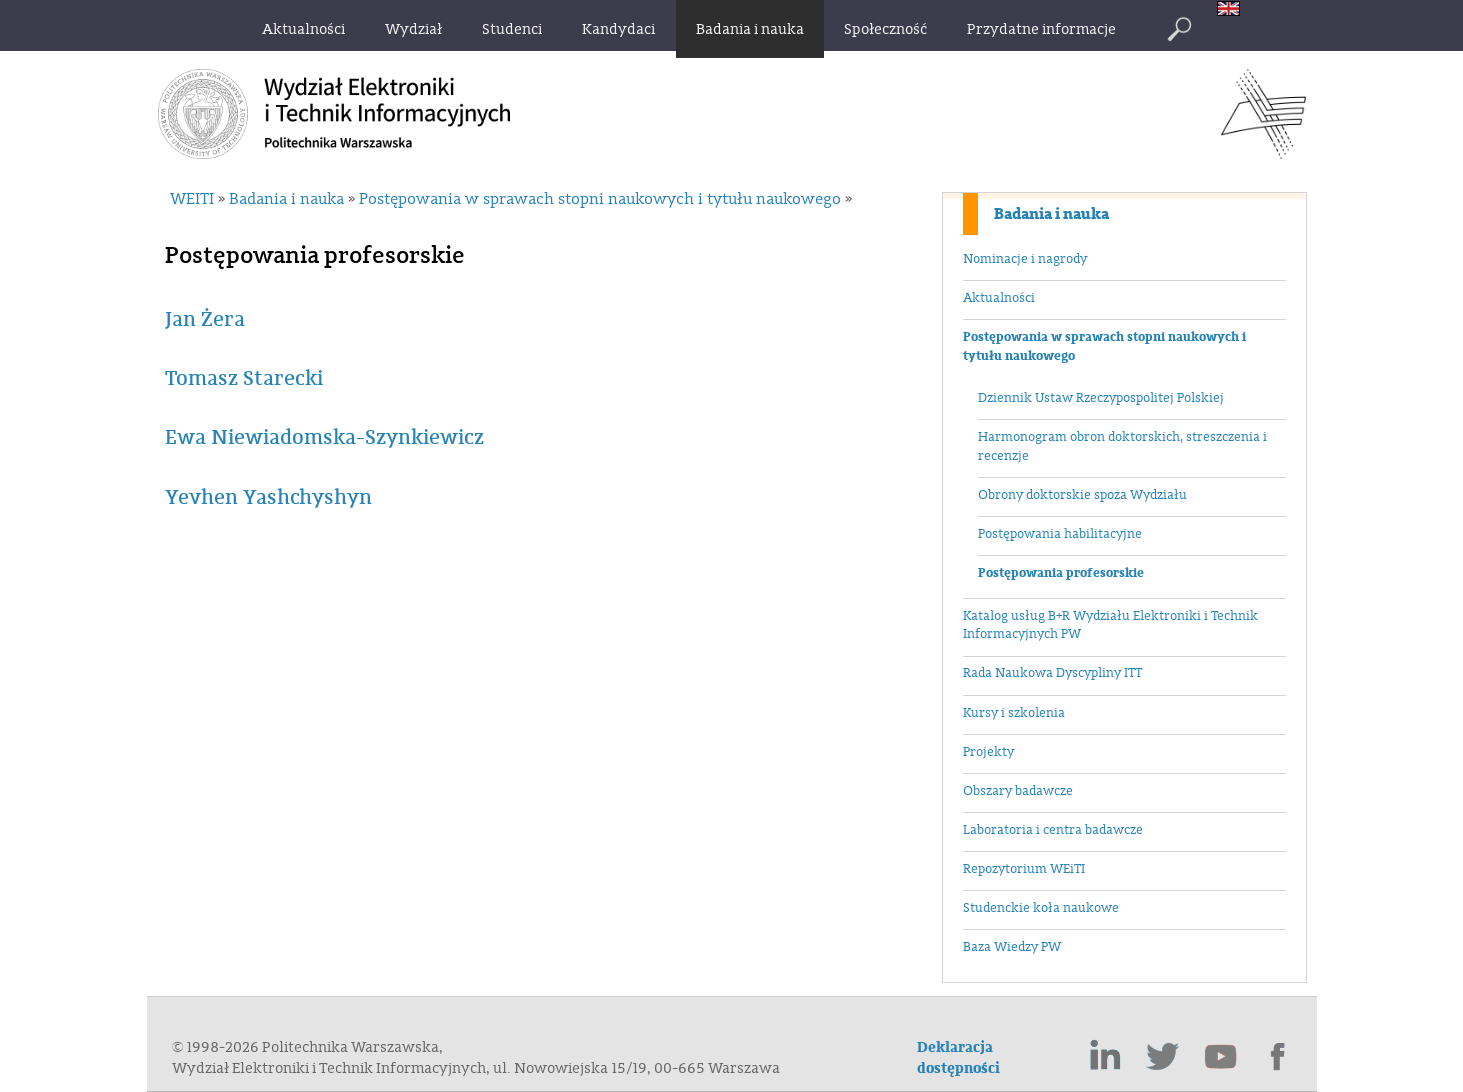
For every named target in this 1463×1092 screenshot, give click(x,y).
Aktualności (999, 298)
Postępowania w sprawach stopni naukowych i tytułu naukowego (1104, 346)
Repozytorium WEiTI (1024, 869)
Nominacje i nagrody (1025, 259)
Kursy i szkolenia (1014, 713)
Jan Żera (205, 319)
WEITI (192, 199)
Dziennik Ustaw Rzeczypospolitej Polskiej (1101, 398)
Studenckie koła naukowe (1041, 908)
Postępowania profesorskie (1061, 573)
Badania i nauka (1051, 214)
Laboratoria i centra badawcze (1053, 830)
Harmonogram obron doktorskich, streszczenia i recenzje (1122, 446)
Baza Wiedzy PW (1012, 947)
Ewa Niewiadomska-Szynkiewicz (324, 437)
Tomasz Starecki (244, 378)
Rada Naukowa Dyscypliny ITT (1052, 673)
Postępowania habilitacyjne (1060, 534)
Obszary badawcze (1018, 791)
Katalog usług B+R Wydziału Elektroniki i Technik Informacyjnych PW (1110, 625)
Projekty (988, 752)
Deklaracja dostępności (958, 1058)
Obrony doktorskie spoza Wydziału (1082, 495)
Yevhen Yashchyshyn (268, 497)
